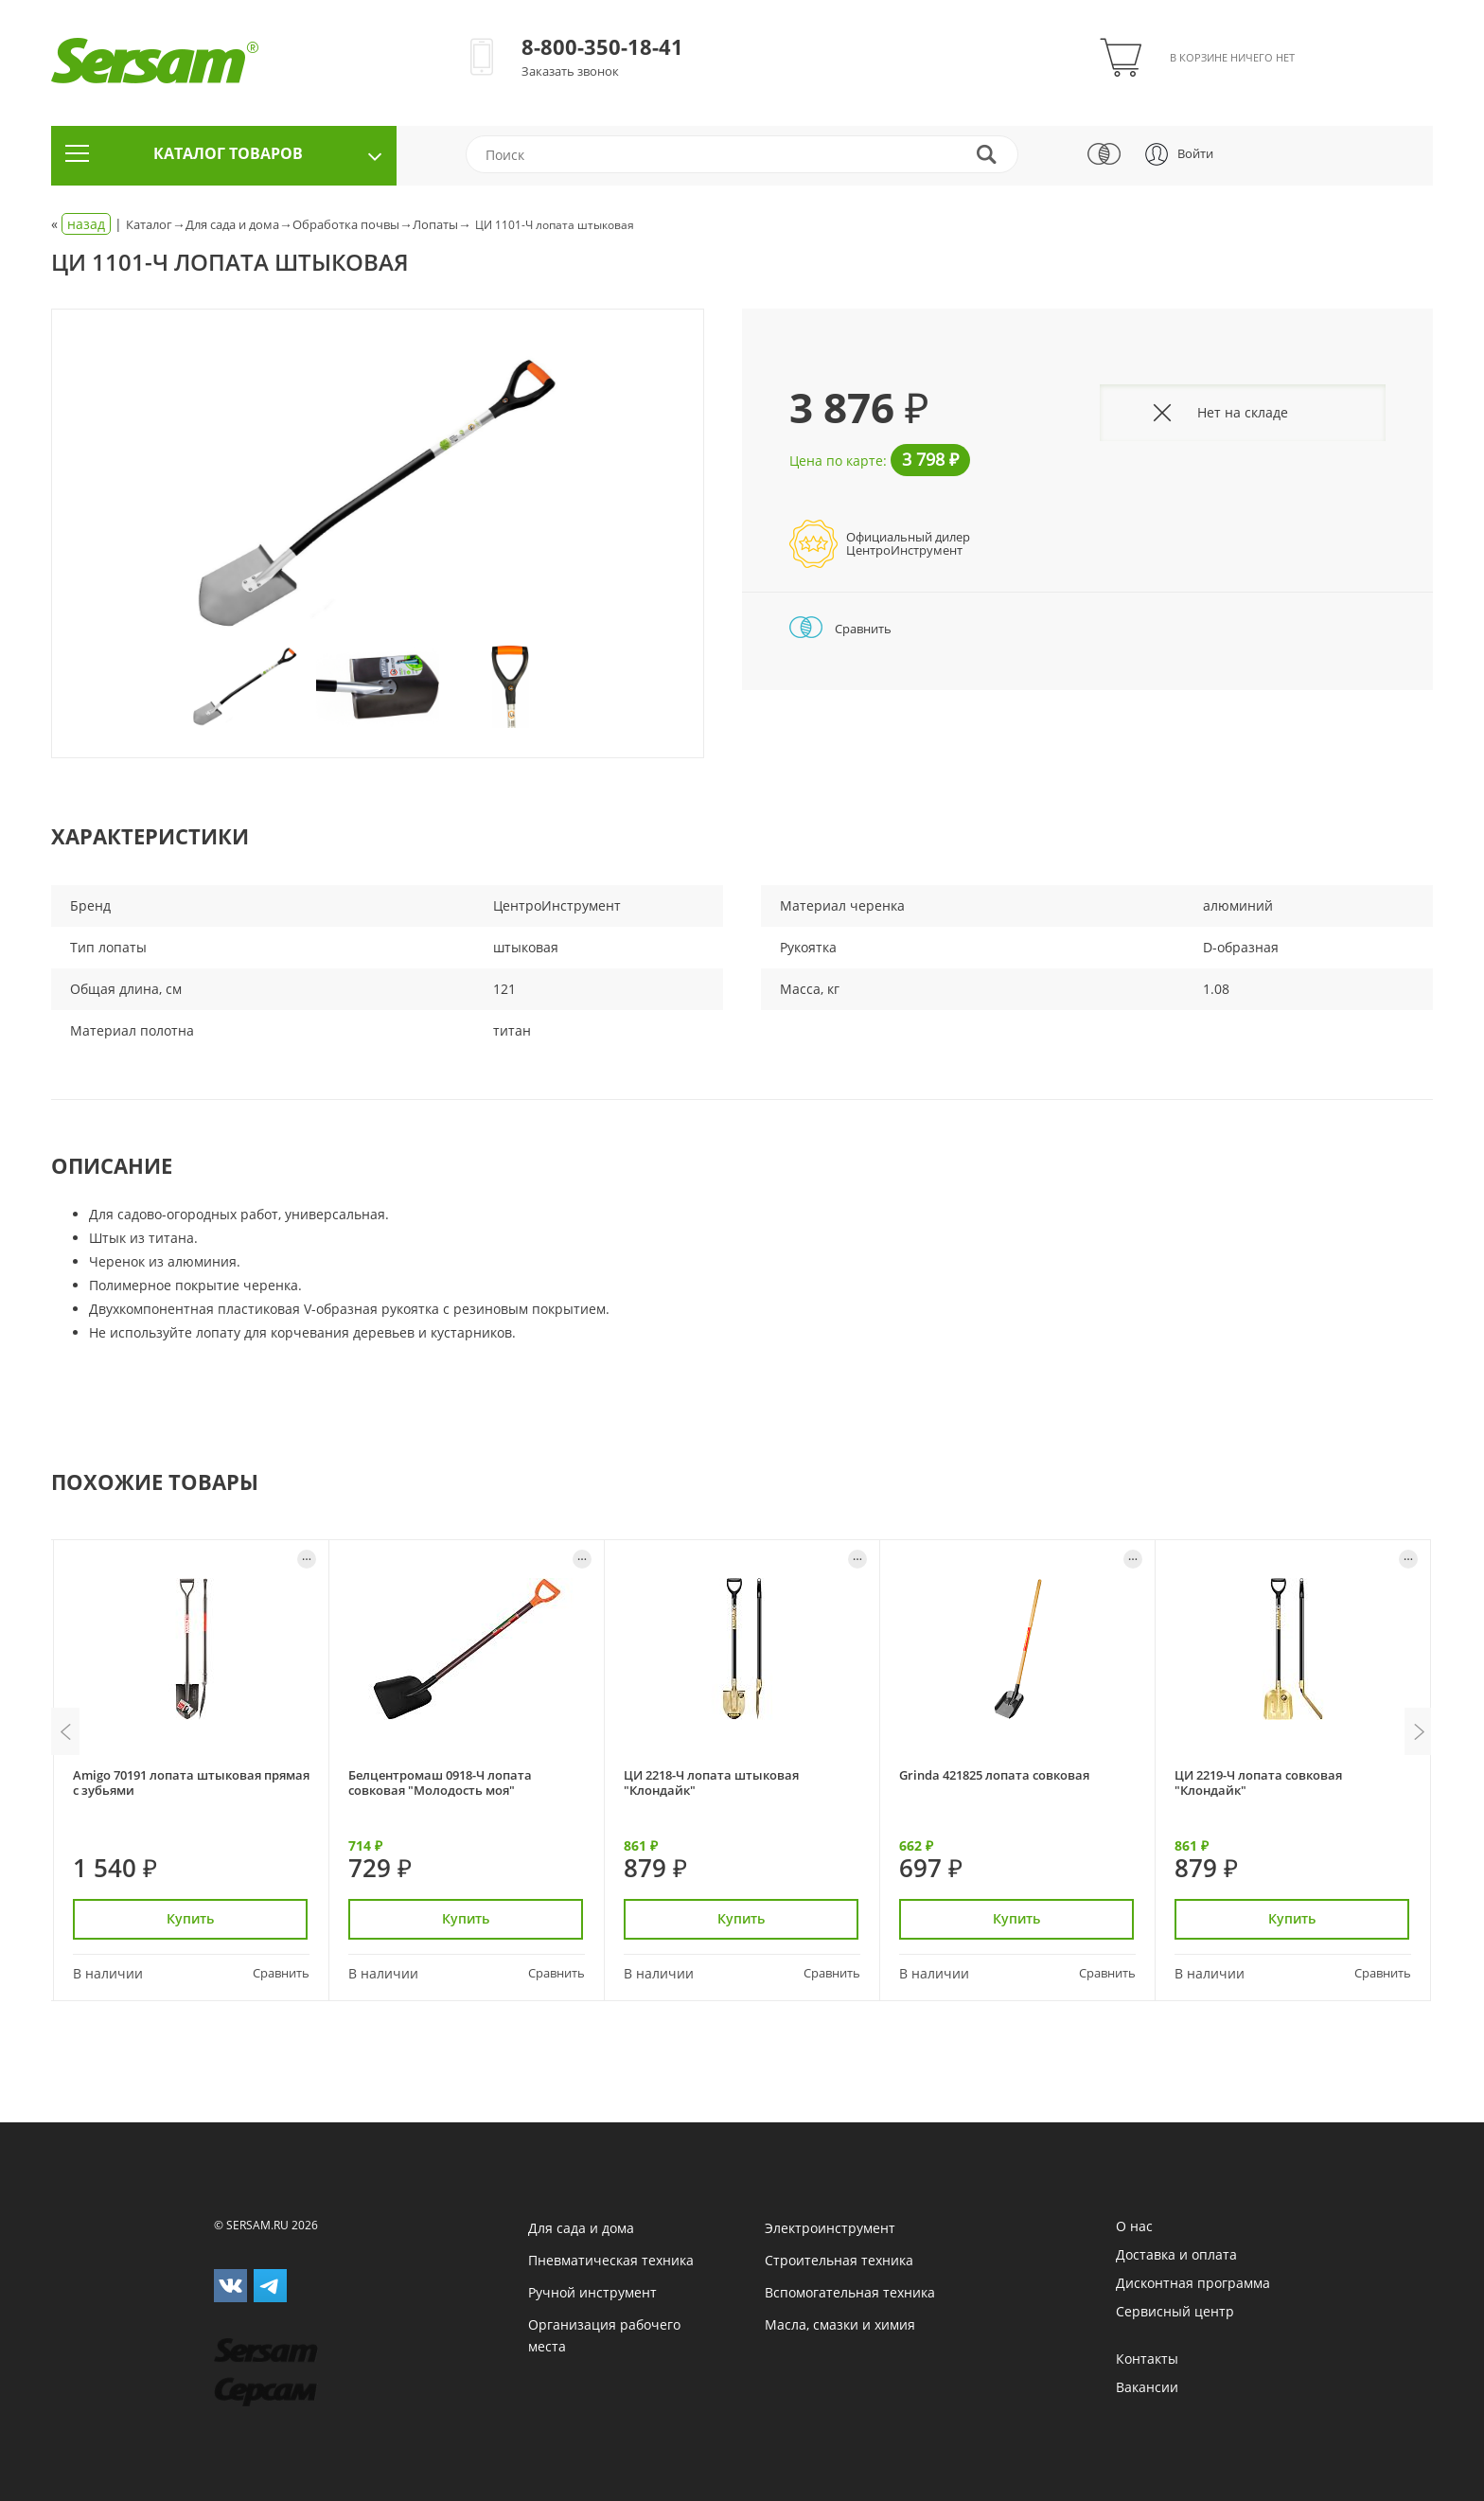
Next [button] (1418, 1731)
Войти (1195, 153)
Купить (191, 1918)
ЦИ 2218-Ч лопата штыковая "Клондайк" (711, 1782)
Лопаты (435, 224)
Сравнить (840, 628)
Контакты (1147, 2359)
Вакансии (1147, 2387)
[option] (378, 494)
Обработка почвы (345, 224)
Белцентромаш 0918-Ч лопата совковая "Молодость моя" (440, 1782)
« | (88, 224)
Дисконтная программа (1193, 2283)
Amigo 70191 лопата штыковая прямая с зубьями (191, 1782)
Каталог (149, 224)
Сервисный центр (1175, 2311)
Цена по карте (836, 461)
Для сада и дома (232, 224)
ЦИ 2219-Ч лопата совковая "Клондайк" (1258, 1782)
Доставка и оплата (1176, 2254)
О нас (1134, 2226)
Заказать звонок (570, 71)
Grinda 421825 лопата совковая (994, 1774)
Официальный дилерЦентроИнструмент (908, 543)
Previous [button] (65, 1731)
